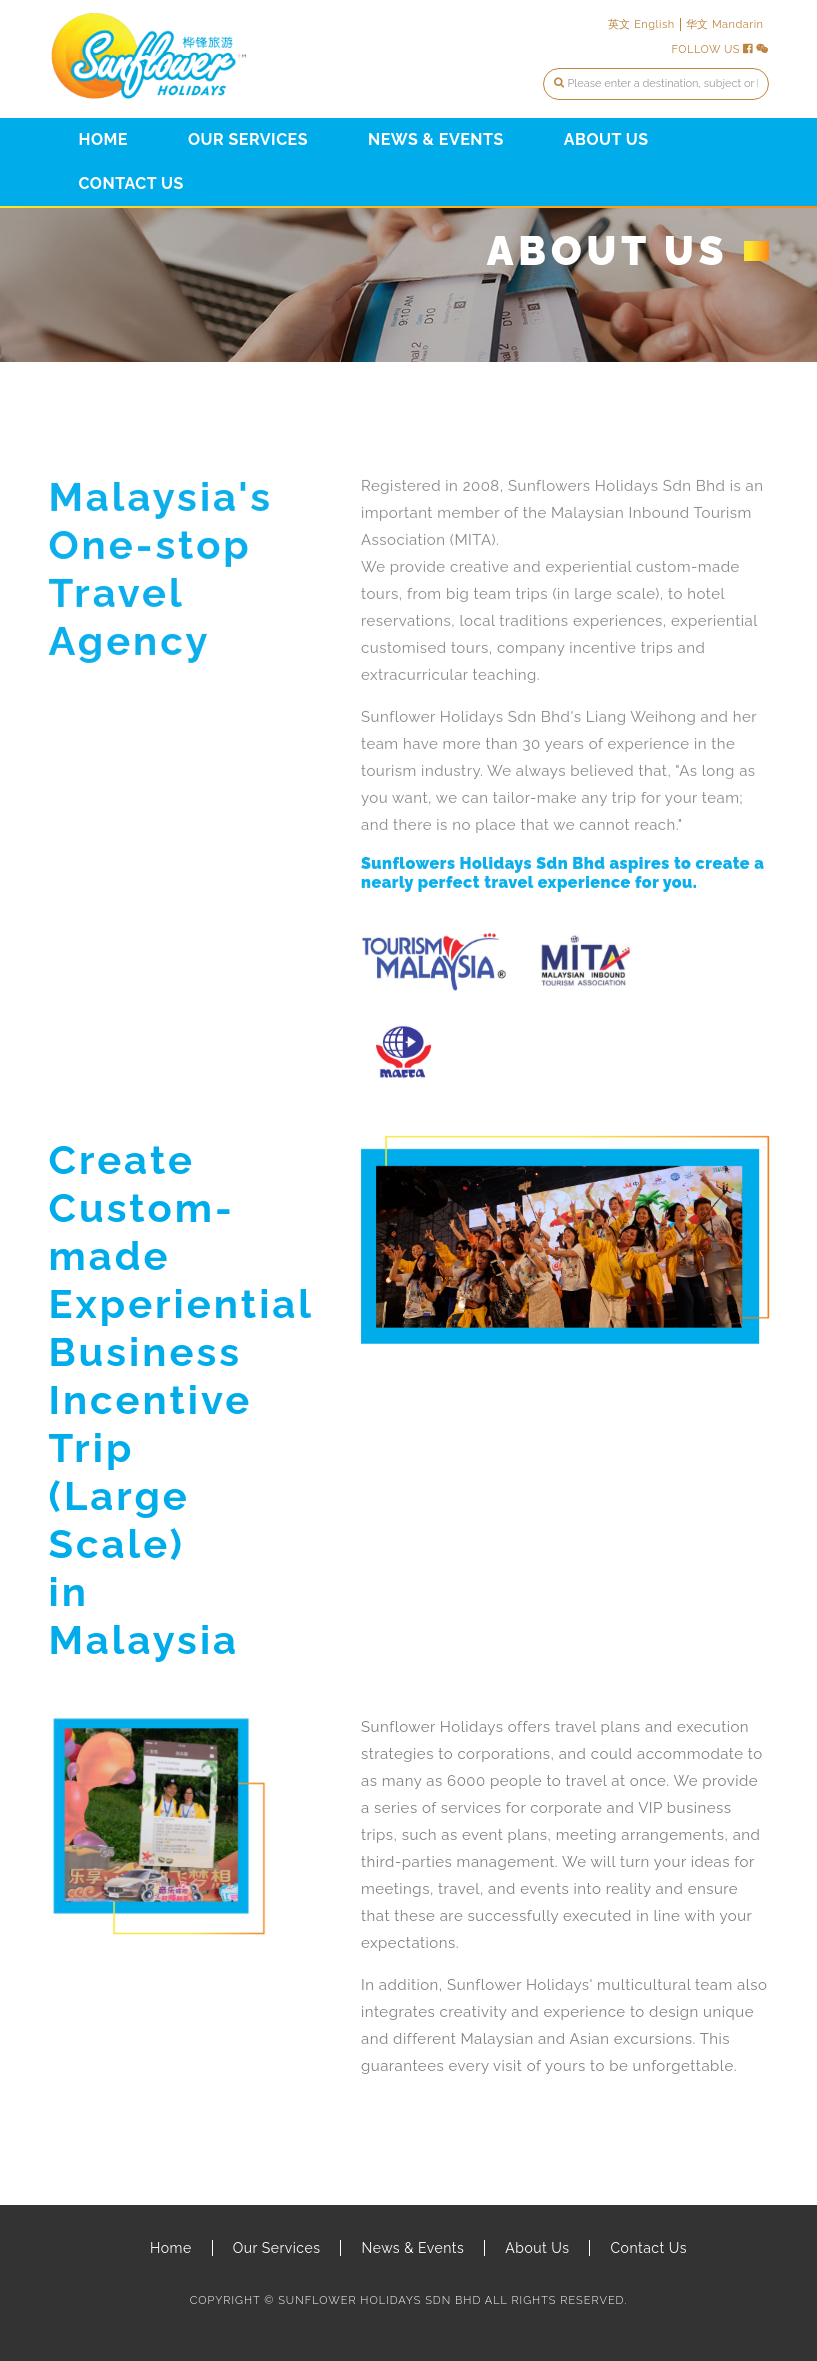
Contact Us (131, 183)
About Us (606, 139)
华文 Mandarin (725, 24)
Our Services (248, 139)
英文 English (641, 24)
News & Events (436, 139)
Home (103, 139)
